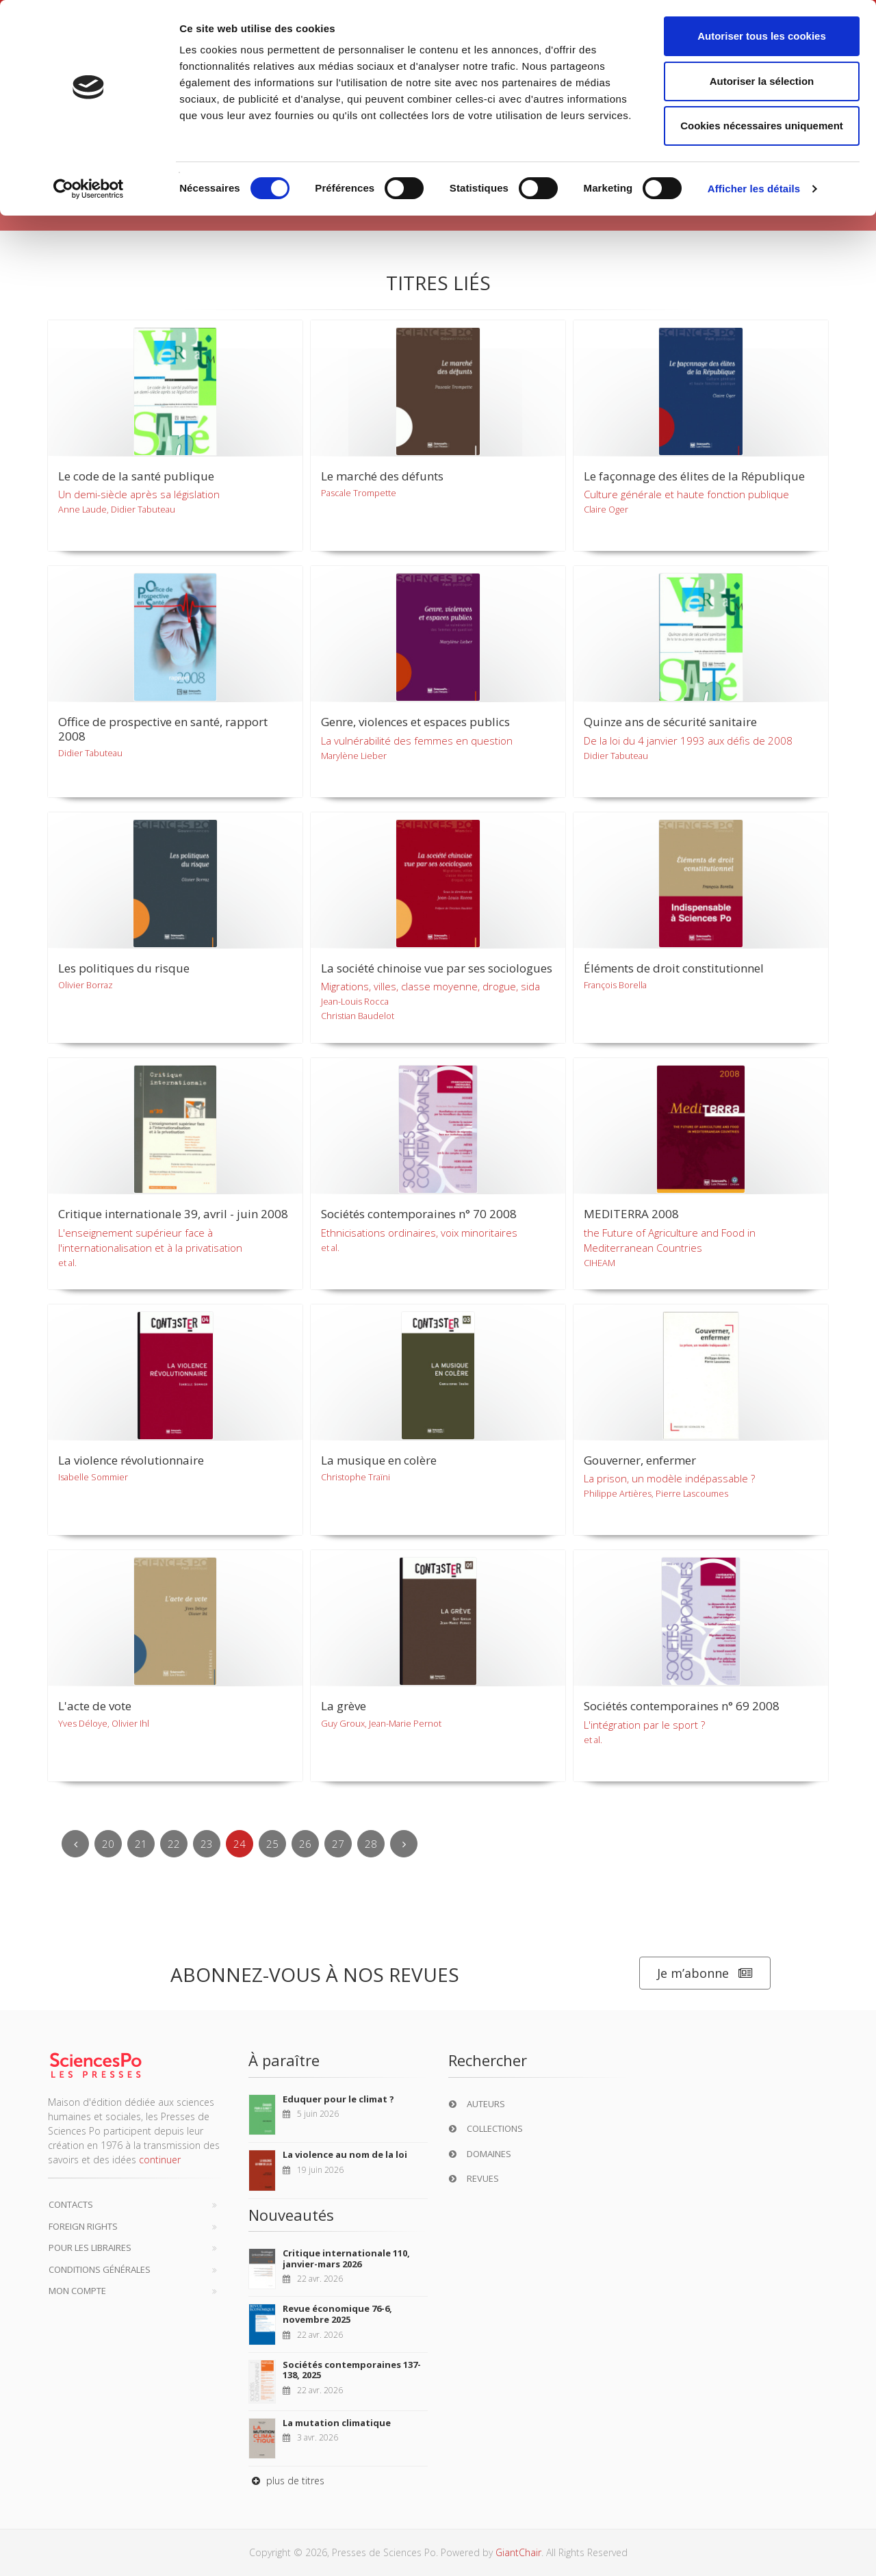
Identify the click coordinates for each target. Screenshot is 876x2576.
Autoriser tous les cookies (761, 36)
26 (305, 1844)
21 (141, 1844)
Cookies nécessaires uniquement (761, 125)
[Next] (403, 1843)
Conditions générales (100, 2269)
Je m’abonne (705, 1973)
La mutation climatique (337, 2423)
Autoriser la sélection (762, 81)
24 (239, 1844)
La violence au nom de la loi (345, 2154)
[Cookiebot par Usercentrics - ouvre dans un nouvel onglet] (89, 189)
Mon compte (77, 2290)
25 (272, 1844)
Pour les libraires (90, 2247)
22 (174, 1844)
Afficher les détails (754, 188)
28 (371, 1844)
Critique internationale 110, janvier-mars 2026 (346, 2258)
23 (207, 1844)
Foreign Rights (83, 2226)
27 (338, 1844)
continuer (160, 2159)
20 (108, 1844)
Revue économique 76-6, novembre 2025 (337, 2314)
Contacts (71, 2204)
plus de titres (286, 2480)
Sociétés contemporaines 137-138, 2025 (352, 2370)
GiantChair (518, 2552)
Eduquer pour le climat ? (338, 2099)
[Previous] (75, 1843)
